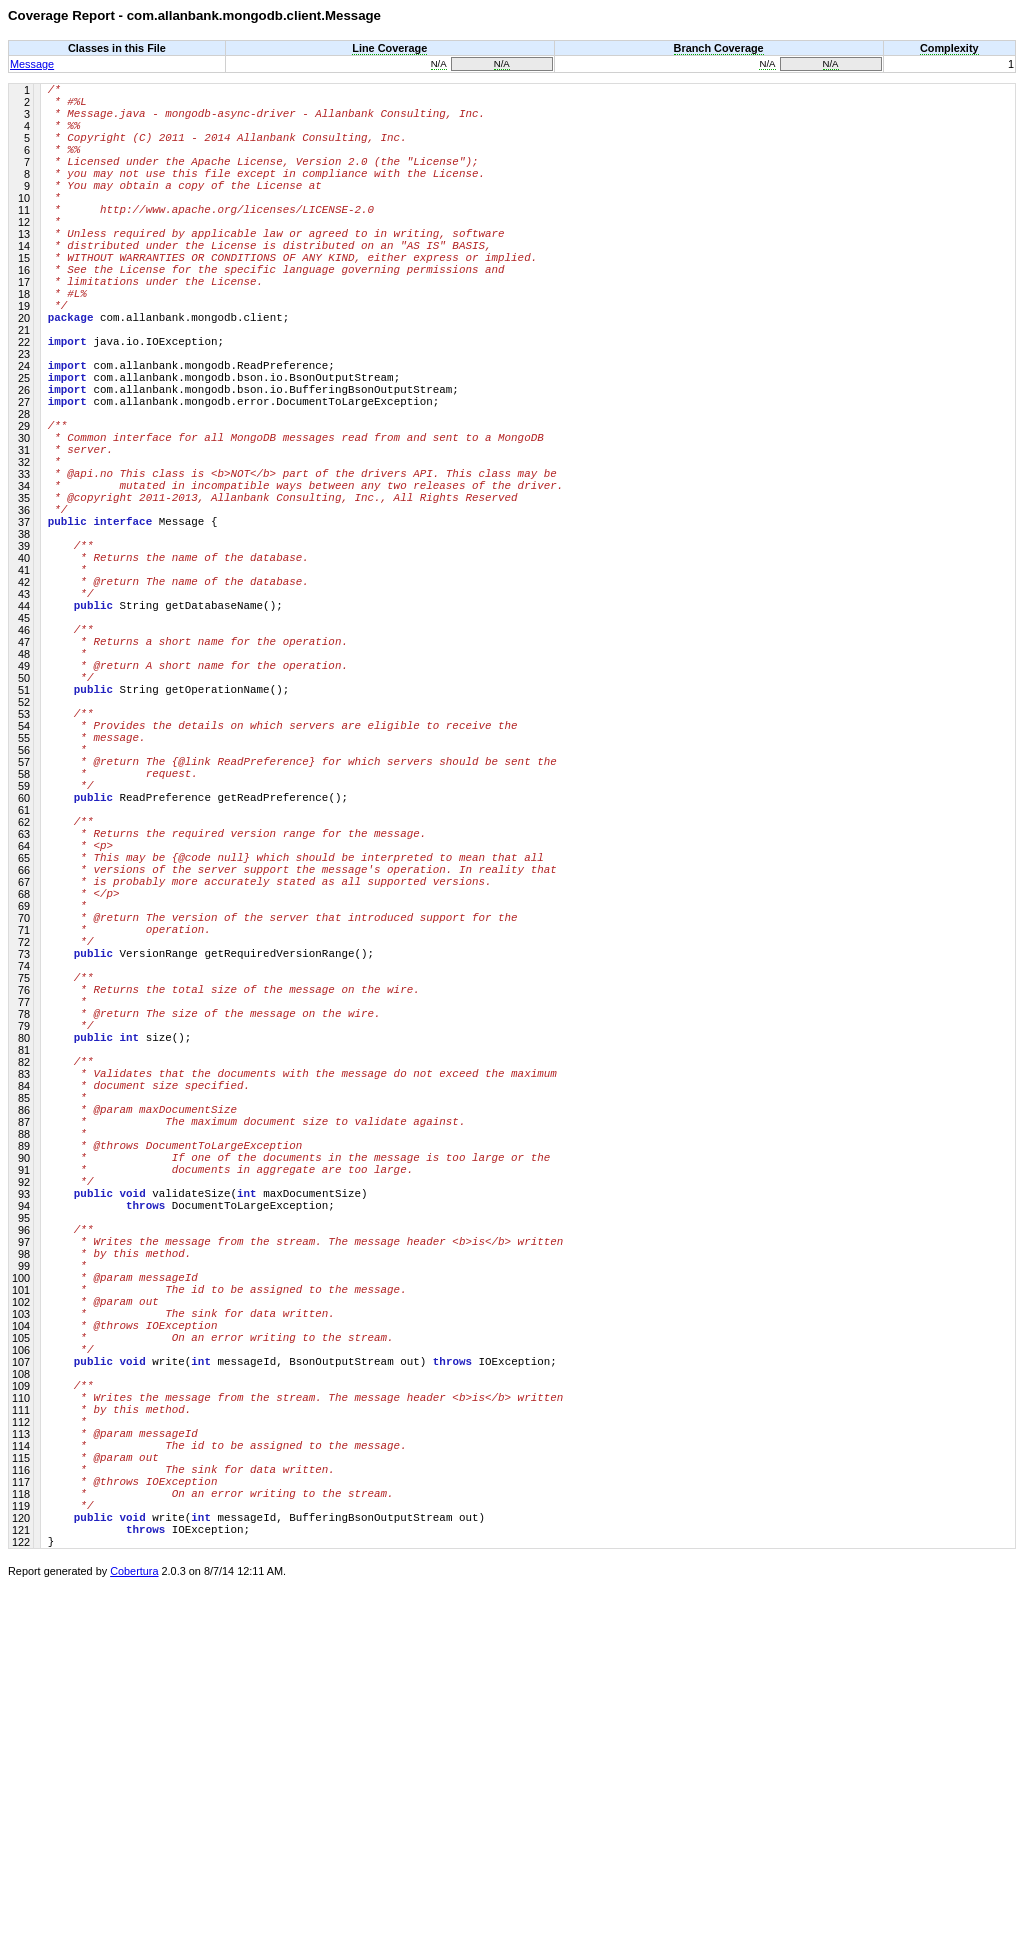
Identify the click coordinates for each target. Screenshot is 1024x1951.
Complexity (949, 48)
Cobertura (134, 1937)
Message (32, 64)
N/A (439, 63)
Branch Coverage (719, 48)
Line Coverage (389, 48)
